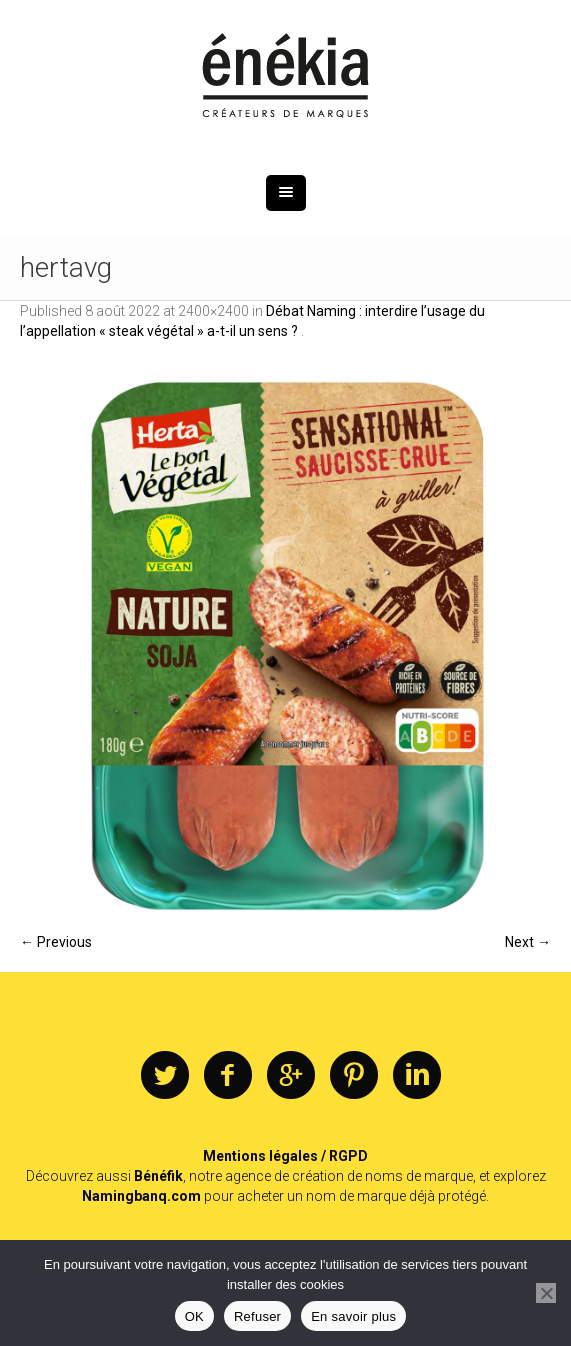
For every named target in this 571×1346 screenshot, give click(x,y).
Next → (528, 942)
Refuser (257, 1316)
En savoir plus (353, 1316)
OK (194, 1316)
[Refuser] (546, 1293)
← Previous (56, 942)
